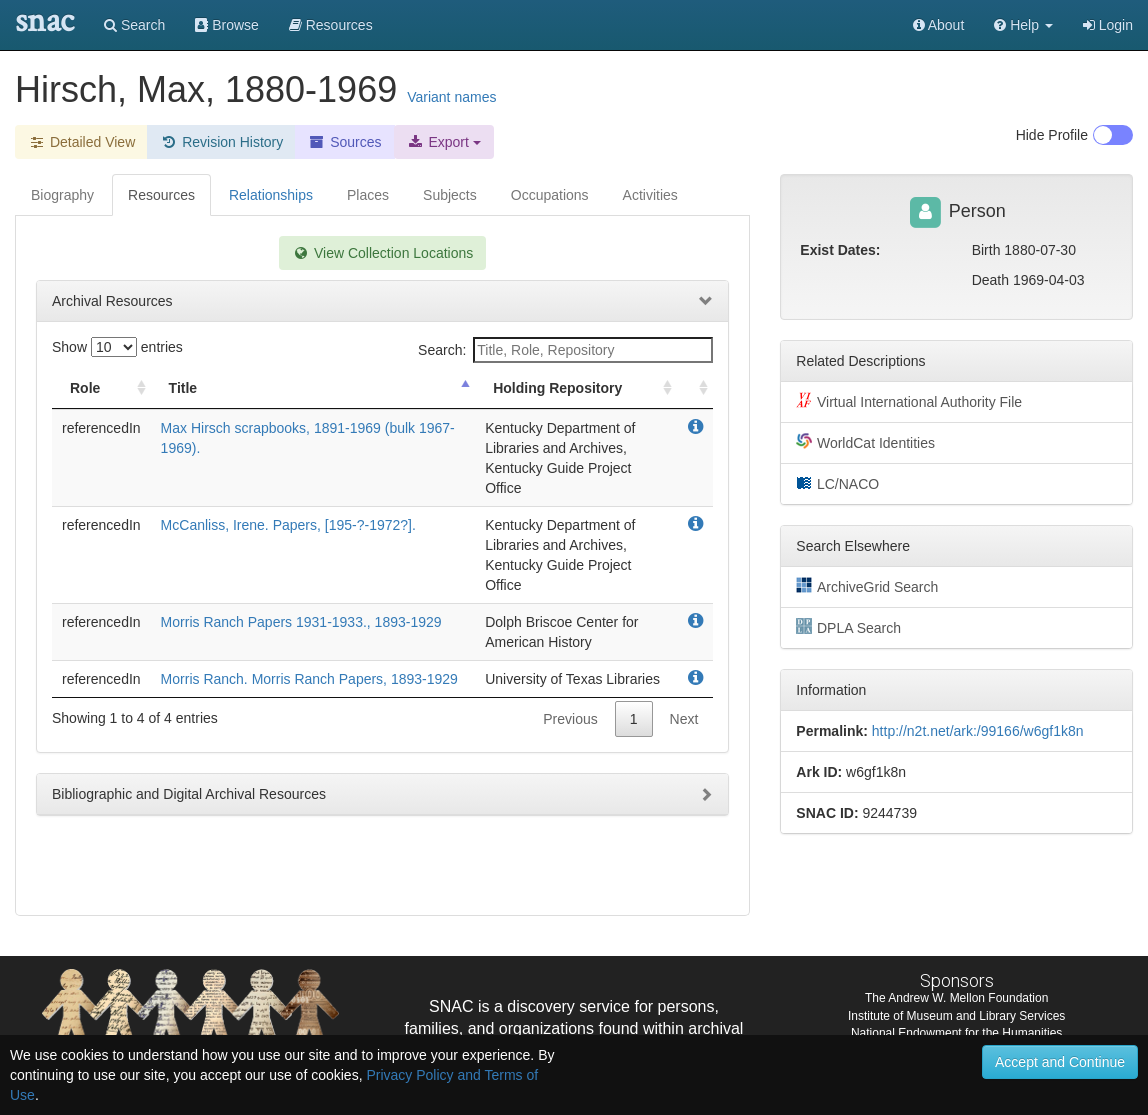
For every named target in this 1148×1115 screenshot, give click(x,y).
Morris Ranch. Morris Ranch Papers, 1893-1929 (309, 679)
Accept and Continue (1060, 1062)
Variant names (451, 97)
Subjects (450, 195)
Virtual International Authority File (909, 401)
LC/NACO (837, 483)
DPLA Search (848, 627)
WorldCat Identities (865, 442)
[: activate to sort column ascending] (695, 388)
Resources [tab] (161, 195)
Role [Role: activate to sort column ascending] (85, 388)
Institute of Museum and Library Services (956, 1016)
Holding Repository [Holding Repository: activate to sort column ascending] (557, 388)
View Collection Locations (382, 253)
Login (1108, 25)
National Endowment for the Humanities (956, 1033)
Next (684, 719)
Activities (650, 195)
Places (368, 195)
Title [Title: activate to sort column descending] (183, 388)
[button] (1023, 25)
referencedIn (101, 428)
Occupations (550, 195)
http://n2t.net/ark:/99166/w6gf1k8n (978, 731)
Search (134, 25)
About (939, 25)
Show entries (117, 347)
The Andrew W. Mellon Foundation (956, 998)
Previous (570, 719)
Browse (227, 25)
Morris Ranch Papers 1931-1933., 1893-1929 (301, 622)
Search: (565, 350)
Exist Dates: (840, 250)
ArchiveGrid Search (867, 586)
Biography (62, 195)
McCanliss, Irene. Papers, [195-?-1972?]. (288, 525)
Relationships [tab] (271, 195)
